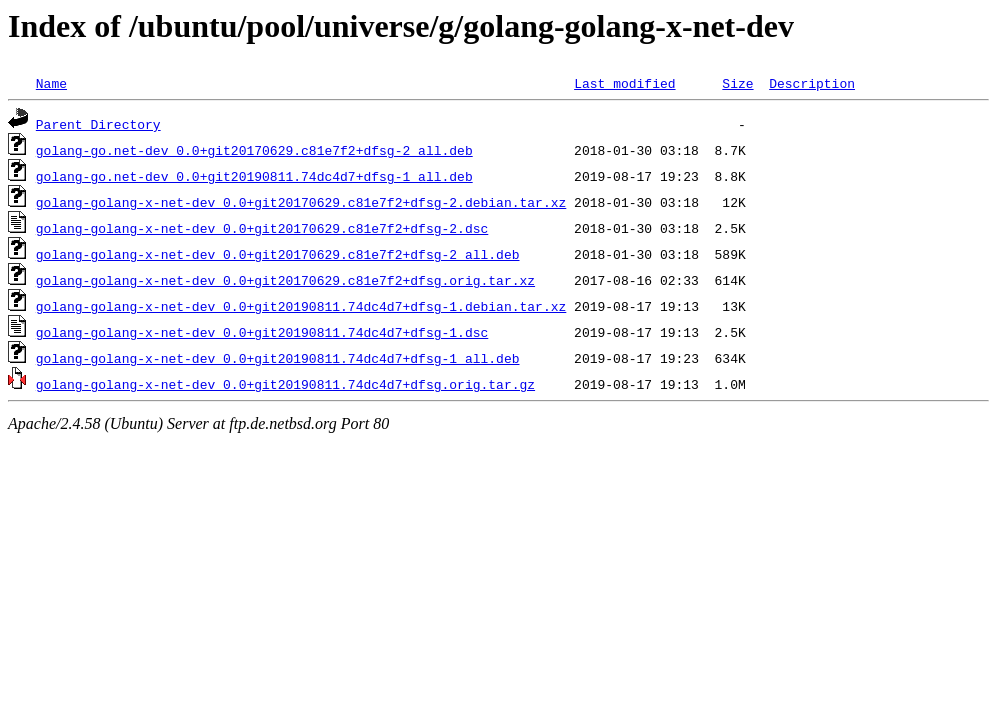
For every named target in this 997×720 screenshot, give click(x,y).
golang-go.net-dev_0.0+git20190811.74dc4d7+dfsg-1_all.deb (254, 176)
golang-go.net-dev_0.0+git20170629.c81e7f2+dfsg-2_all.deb (254, 150)
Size (737, 83)
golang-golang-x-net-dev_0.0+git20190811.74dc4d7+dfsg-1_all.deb (278, 358)
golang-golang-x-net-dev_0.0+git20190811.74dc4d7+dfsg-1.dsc (262, 332)
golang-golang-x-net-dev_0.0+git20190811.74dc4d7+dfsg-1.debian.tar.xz (301, 306)
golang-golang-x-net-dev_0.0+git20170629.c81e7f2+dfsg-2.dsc (262, 228)
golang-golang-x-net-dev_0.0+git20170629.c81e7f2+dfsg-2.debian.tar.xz (301, 202)
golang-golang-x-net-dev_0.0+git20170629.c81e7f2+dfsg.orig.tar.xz (285, 280)
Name (51, 83)
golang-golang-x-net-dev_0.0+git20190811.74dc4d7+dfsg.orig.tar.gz (285, 384)
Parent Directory (98, 124)
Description (812, 83)
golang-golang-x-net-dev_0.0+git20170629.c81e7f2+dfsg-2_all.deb (278, 254)
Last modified (624, 83)
